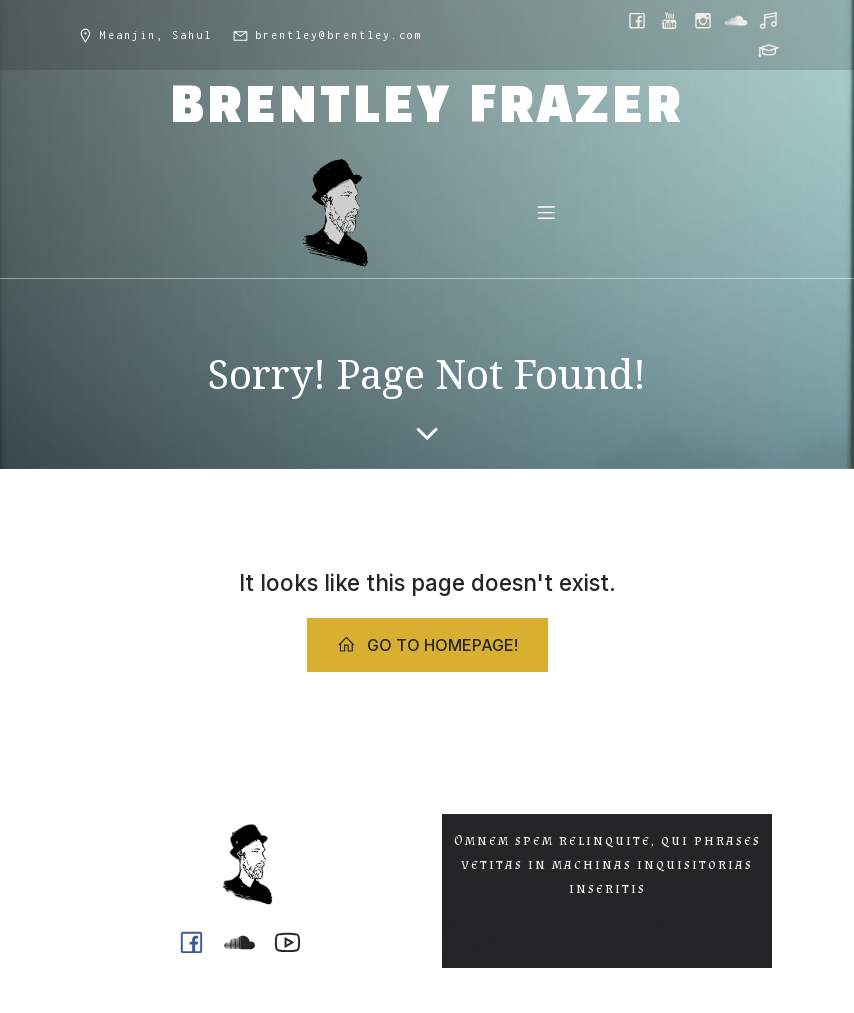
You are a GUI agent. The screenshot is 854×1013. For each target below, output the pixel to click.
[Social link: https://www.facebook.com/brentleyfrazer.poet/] (638, 20)
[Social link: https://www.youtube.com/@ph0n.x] (671, 20)
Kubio (612, 942)
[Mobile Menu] (546, 212)
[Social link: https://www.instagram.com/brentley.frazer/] (704, 20)
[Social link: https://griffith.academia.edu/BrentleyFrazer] (770, 50)
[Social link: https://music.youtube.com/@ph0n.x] (770, 20)
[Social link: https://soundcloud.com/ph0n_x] (737, 20)
